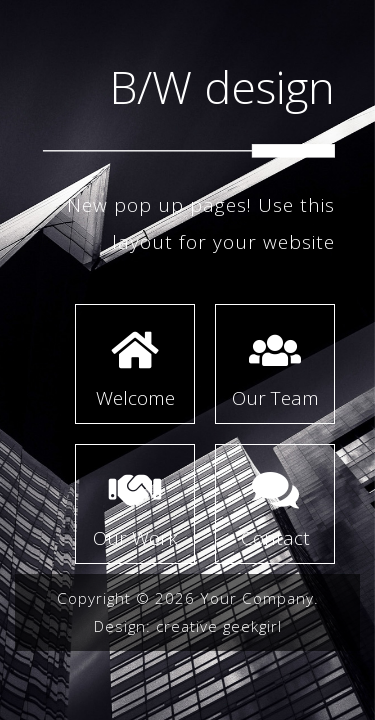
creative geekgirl (219, 626)
